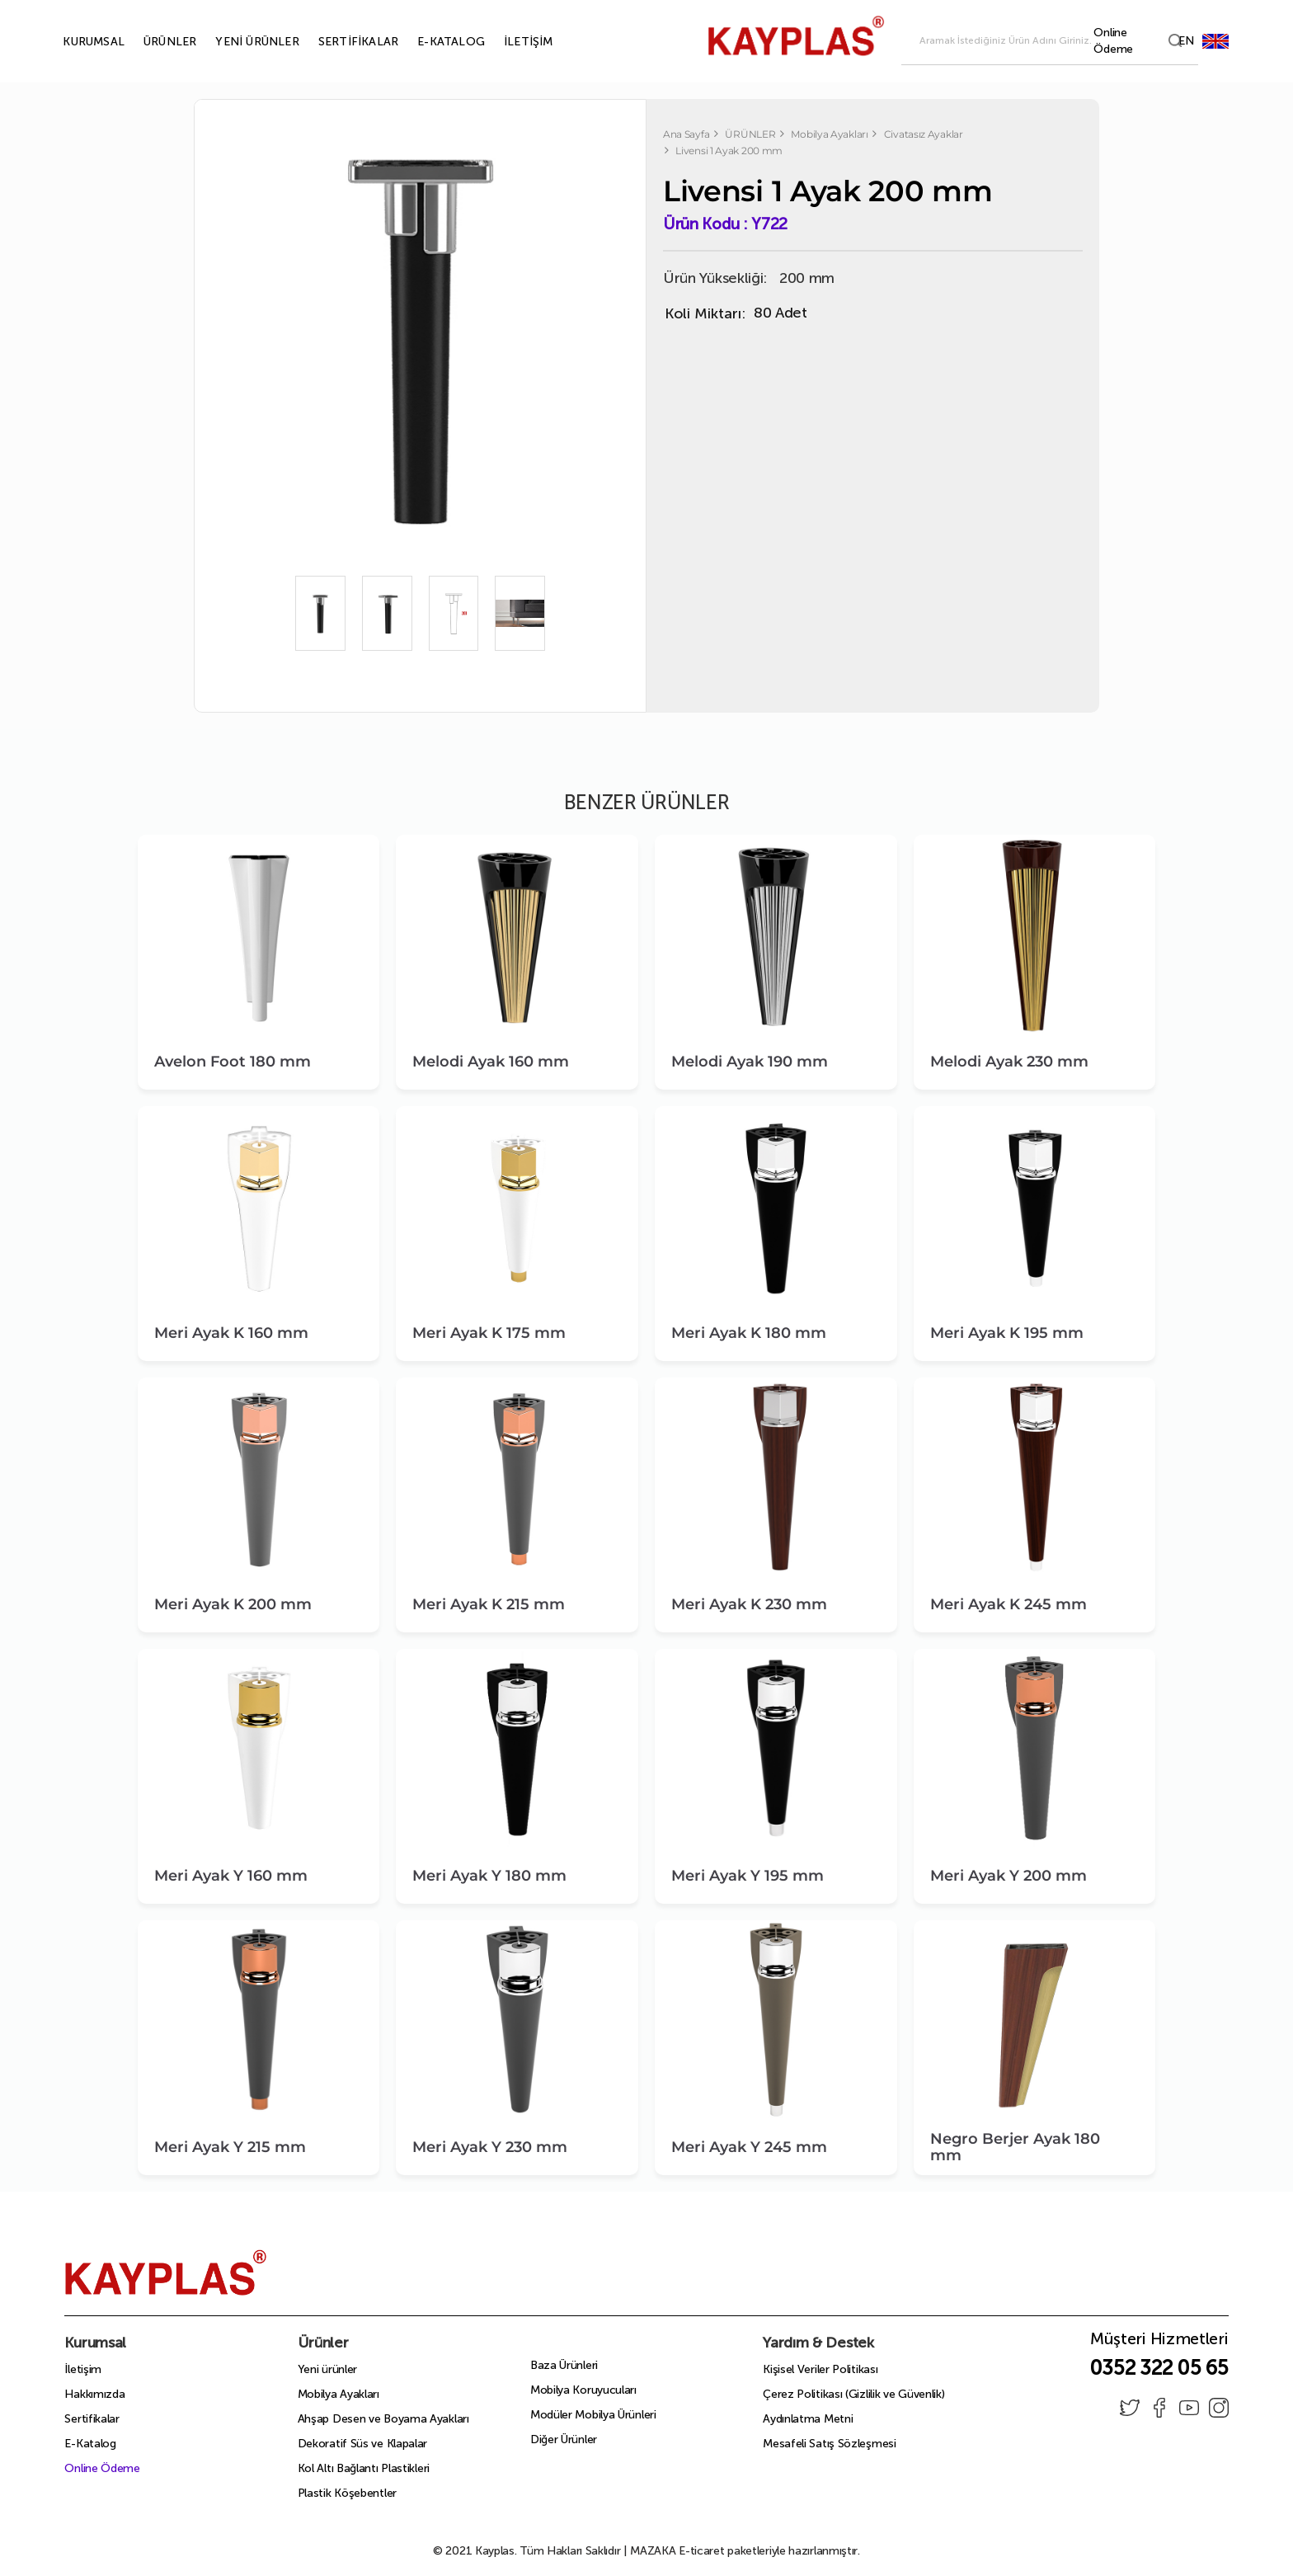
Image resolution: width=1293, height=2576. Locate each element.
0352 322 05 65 (1159, 2367)
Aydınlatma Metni (808, 2419)
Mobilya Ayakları (338, 2394)
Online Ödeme (101, 2468)
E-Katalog (89, 2444)
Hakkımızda (94, 2394)
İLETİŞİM (509, 42)
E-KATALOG (432, 42)
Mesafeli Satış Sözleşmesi (829, 2444)
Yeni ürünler (327, 2369)
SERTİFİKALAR (339, 42)
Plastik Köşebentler (347, 2493)
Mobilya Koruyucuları (583, 2390)
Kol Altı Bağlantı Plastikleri (364, 2468)
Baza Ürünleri (564, 2365)
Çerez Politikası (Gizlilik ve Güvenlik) (853, 2394)
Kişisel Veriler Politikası (820, 2369)
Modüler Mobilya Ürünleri (593, 2415)
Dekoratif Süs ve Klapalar (363, 2444)
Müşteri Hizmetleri (1159, 2343)
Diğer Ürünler (563, 2439)
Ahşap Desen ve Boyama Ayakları (383, 2419)
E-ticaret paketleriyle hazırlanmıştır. (745, 2551)
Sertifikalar (91, 2419)
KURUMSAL (75, 42)
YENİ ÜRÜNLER (238, 42)
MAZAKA (652, 2551)
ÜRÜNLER (150, 42)
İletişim (82, 2369)
